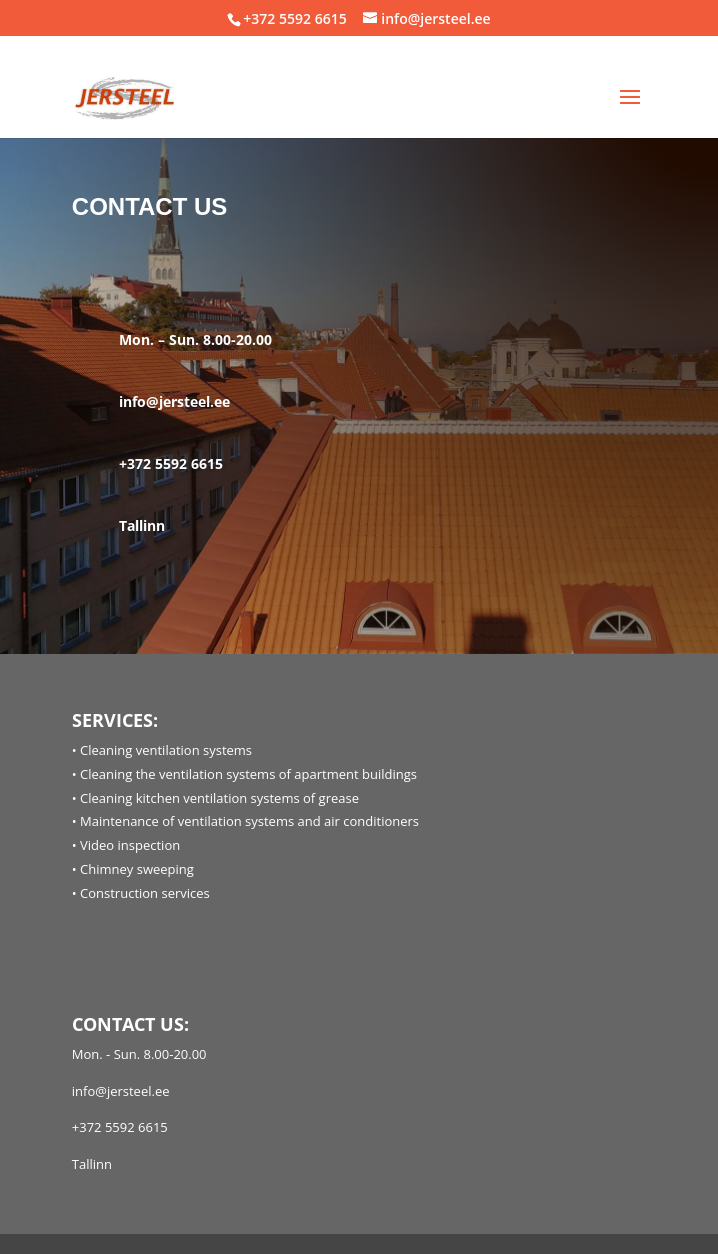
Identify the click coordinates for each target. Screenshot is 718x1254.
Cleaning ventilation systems (166, 750)
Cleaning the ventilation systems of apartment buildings (248, 774)
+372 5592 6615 (294, 18)
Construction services (145, 893)
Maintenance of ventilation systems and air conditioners (249, 821)
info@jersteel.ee (174, 401)
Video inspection (130, 845)
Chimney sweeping (137, 869)
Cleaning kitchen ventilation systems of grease (219, 798)
